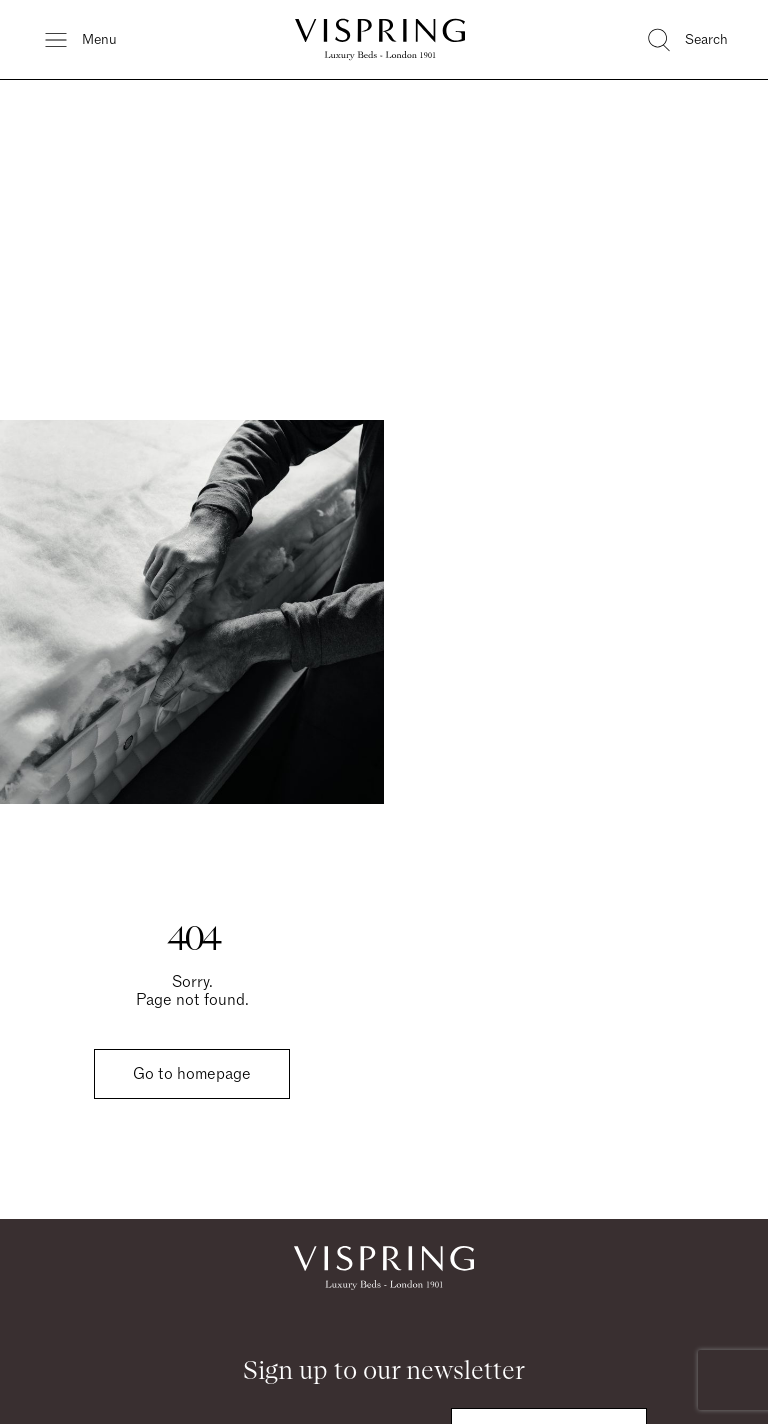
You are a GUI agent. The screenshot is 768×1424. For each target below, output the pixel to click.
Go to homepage (192, 1074)
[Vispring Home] (380, 39)
